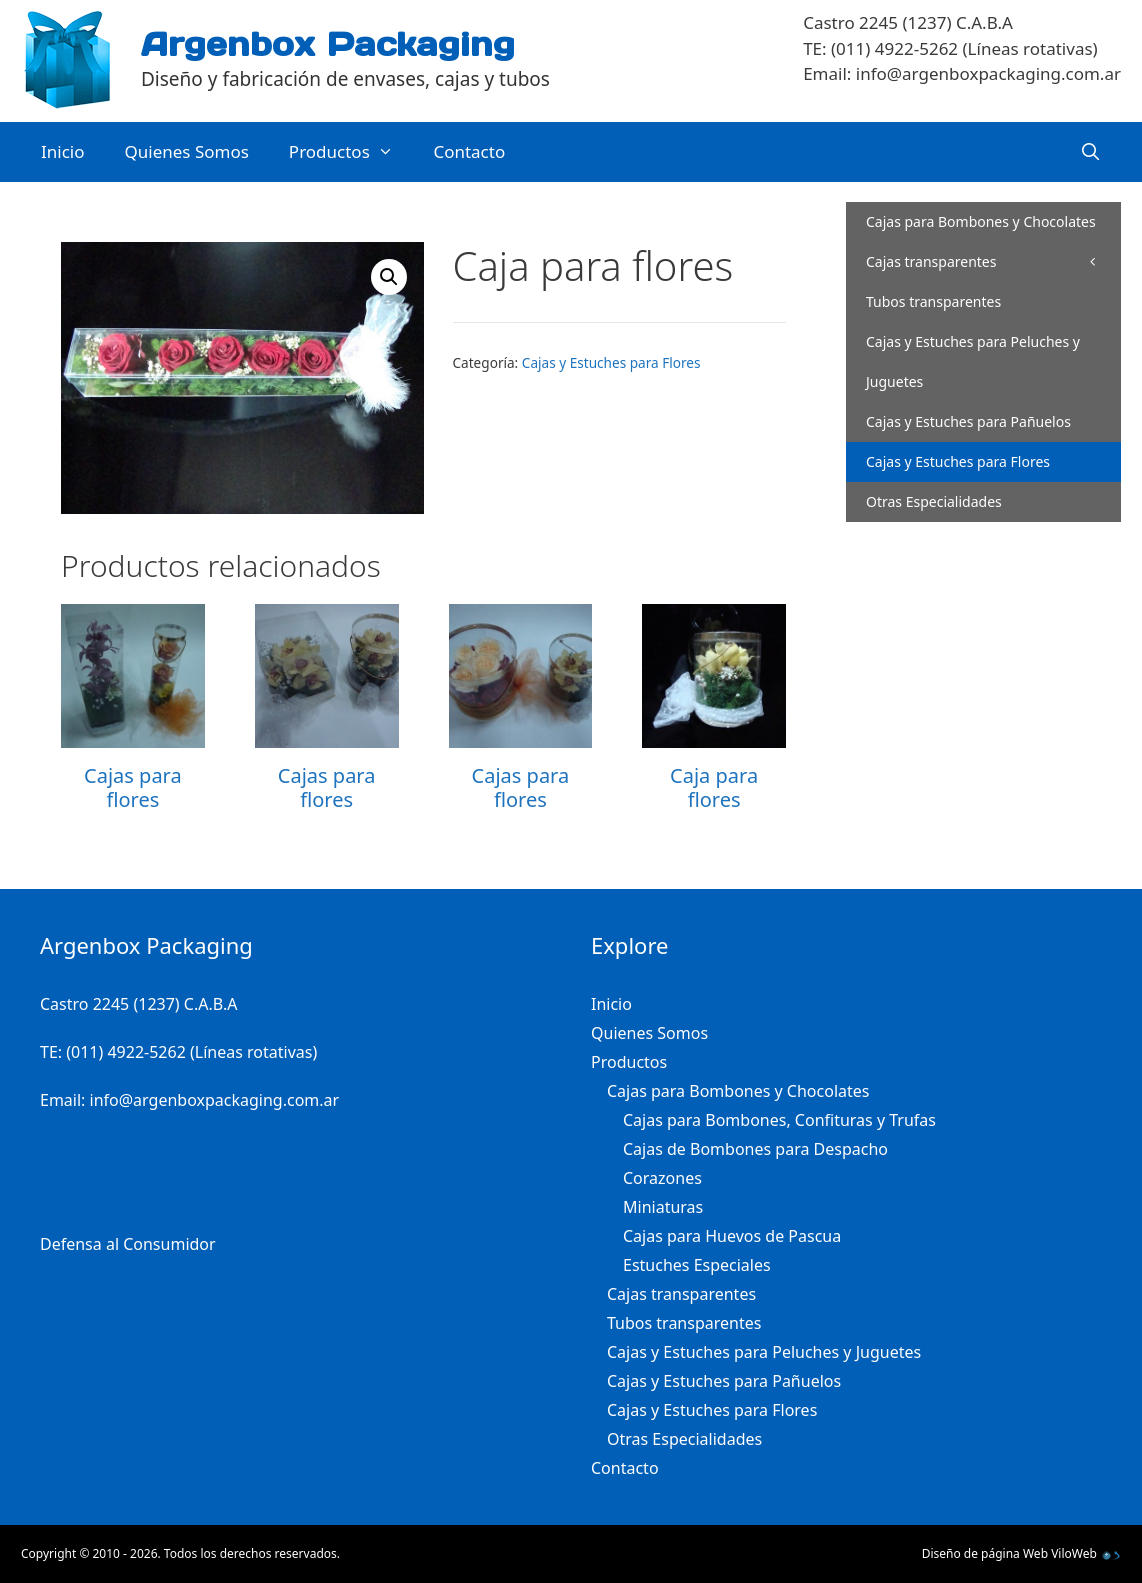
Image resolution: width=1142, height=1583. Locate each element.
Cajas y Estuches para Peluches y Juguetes (973, 361)
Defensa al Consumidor (128, 1244)
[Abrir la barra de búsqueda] (1090, 152)
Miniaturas (663, 1207)
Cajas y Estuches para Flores (611, 362)
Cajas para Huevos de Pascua (732, 1236)
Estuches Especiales (697, 1265)
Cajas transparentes (931, 261)
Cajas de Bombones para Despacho (755, 1149)
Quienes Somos (187, 151)
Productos (351, 152)
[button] (389, 277)
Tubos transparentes (933, 301)
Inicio (63, 151)
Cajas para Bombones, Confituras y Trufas (779, 1120)
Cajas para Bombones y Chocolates (993, 227)
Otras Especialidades (934, 501)
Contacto (469, 151)
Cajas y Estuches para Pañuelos (968, 421)
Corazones (662, 1178)
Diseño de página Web (985, 1553)
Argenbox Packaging (328, 44)
